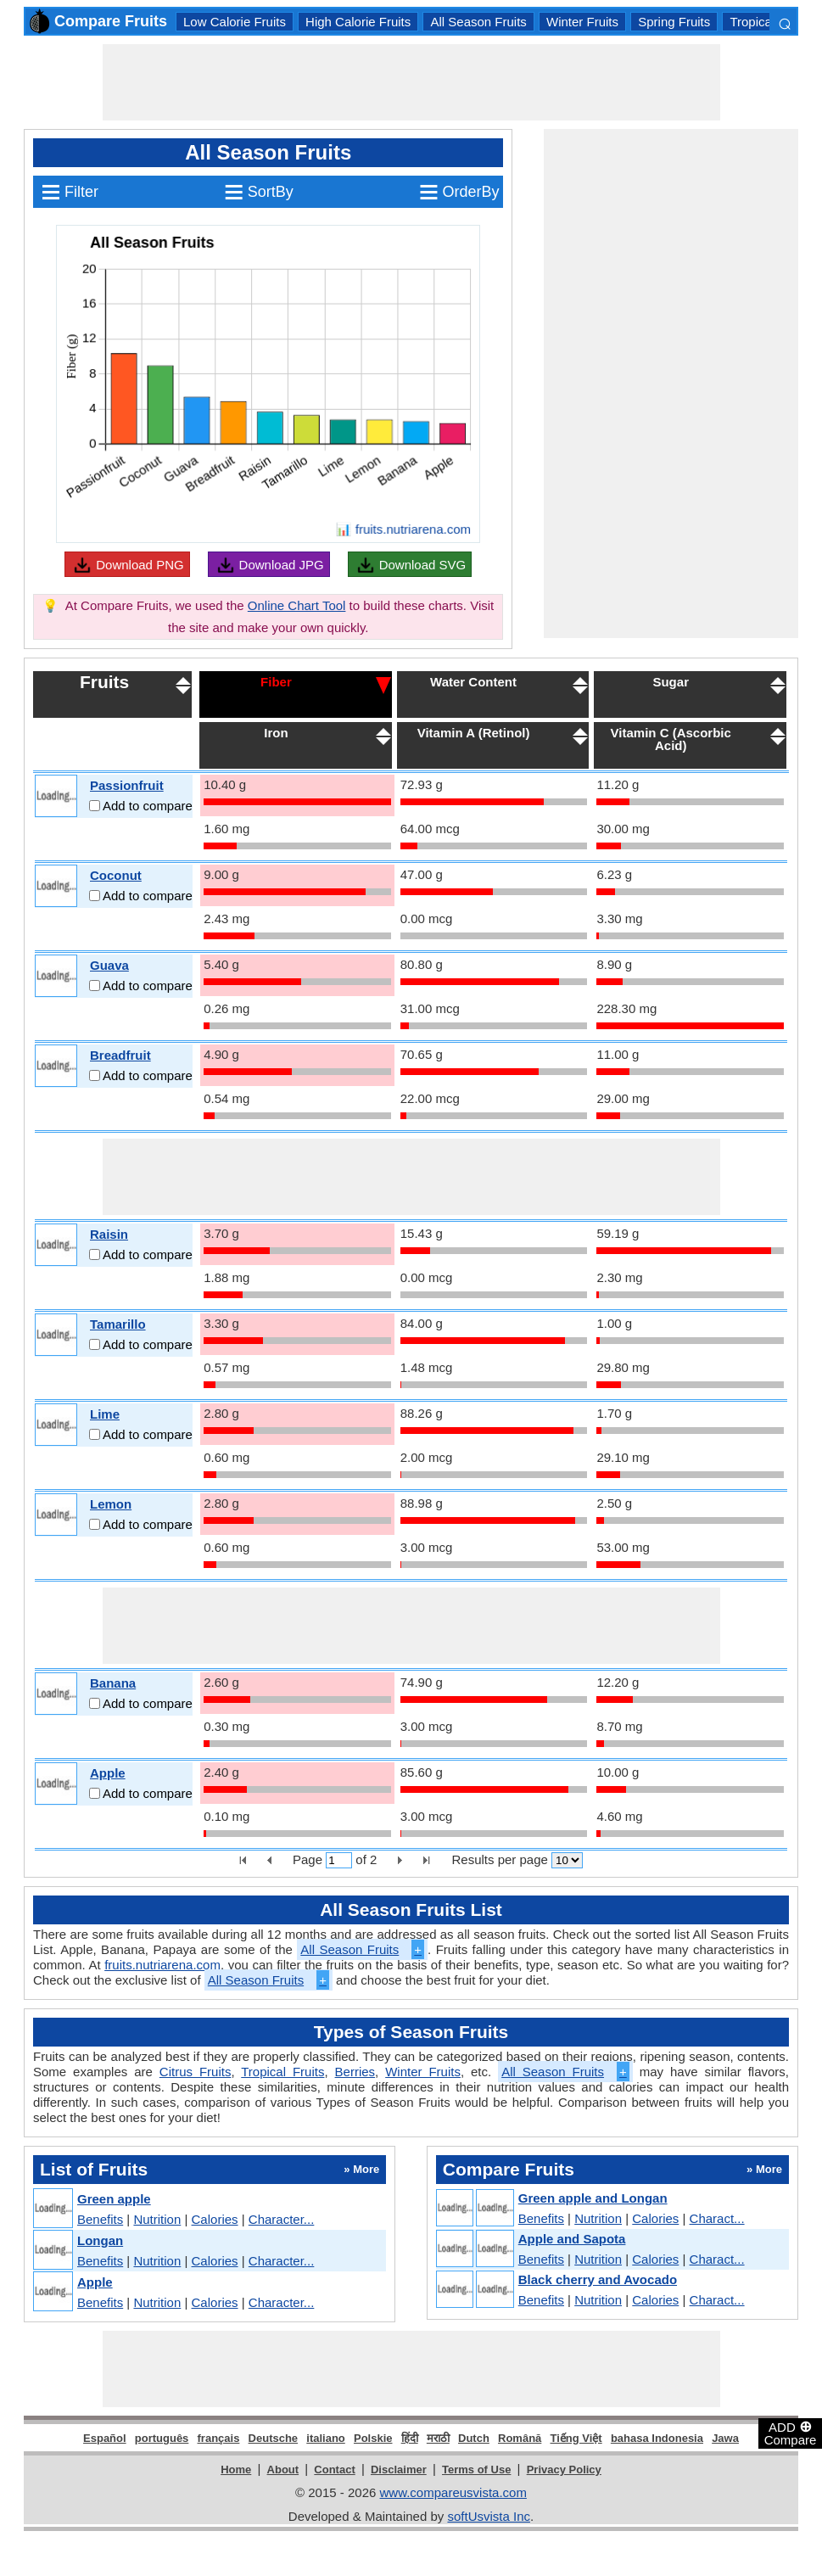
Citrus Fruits (195, 2071)
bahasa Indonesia (657, 2438)
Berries (355, 2071)
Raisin (109, 1234)
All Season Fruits (478, 21)
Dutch (473, 2438)
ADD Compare (790, 2432)
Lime (105, 1414)
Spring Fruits (674, 21)
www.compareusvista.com (453, 2492)
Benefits (100, 2219)
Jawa (725, 2438)
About (283, 2469)
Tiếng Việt (576, 2438)
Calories (215, 2219)
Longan (100, 2240)
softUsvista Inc (488, 2516)
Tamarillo (118, 1324)
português (162, 2438)
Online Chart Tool (297, 605)
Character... (282, 2219)
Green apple (114, 2199)
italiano (325, 2438)
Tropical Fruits (282, 2071)
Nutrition (157, 2219)
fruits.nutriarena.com (162, 1964)
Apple (108, 1773)
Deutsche (274, 2438)
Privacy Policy (564, 2469)
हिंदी (409, 2438)
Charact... (717, 2218)
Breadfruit (120, 1055)
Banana (113, 1683)
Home (236, 2469)
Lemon (110, 1504)
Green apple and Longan (593, 2198)
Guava (109, 965)
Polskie (373, 2438)
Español (104, 2438)
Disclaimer (399, 2469)
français (219, 2438)
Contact (334, 2469)
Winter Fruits (582, 21)
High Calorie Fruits (358, 21)
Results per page (499, 1859)
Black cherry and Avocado (597, 2279)
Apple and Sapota (572, 2239)
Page (307, 1859)
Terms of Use (476, 2469)
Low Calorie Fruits (234, 21)
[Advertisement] (411, 82)
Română (519, 2438)
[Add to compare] (94, 805)
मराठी (438, 2438)
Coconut (116, 875)
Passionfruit (127, 785)
